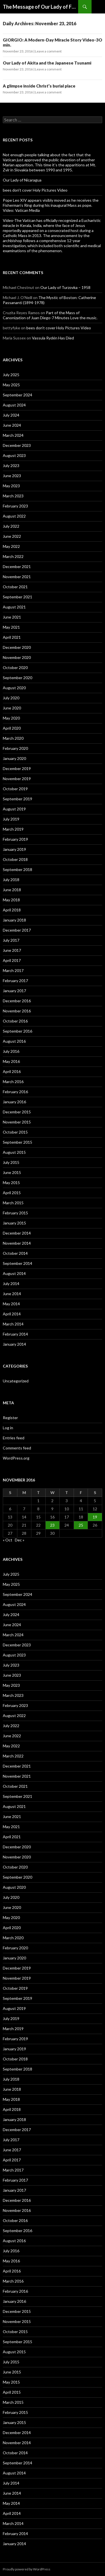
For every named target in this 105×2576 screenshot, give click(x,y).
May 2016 (11, 1061)
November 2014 (17, 1243)
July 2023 (11, 465)
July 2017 (11, 940)
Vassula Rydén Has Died (53, 337)
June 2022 (12, 536)
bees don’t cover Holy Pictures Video (35, 190)
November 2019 (17, 778)
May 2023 (11, 485)
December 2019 (17, 768)
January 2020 (14, 758)
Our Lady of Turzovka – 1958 (65, 287)
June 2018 (12, 889)
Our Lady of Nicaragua (22, 180)
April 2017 (12, 960)
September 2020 (17, 677)
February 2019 (15, 839)
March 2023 (13, 495)
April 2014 (12, 1313)
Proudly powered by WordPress (26, 2569)
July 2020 (11, 697)
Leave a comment (48, 51)
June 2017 (12, 950)
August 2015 (14, 1152)
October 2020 (15, 667)
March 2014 (13, 1324)
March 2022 (13, 556)
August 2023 (14, 455)
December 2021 (17, 566)
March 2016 (13, 1081)
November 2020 (17, 657)
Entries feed (13, 1437)
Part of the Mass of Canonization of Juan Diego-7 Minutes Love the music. (50, 315)
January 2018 (14, 920)
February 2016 (15, 1091)
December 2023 (17, 445)
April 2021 (12, 637)
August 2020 (14, 687)
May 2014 (11, 1303)
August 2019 (14, 808)
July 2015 (11, 1162)
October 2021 (15, 586)
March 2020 (13, 738)
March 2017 (13, 970)
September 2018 (17, 869)
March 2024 (13, 435)
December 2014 (17, 1233)
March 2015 (13, 1202)
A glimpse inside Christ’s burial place (39, 85)
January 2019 (14, 849)
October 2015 (15, 1132)
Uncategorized (16, 1380)
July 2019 (11, 819)
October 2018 (15, 859)
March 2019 (13, 829)
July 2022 (11, 526)
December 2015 (17, 1111)
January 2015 (14, 1223)
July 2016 (11, 1051)
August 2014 (14, 1273)
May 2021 (11, 627)
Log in (8, 1427)
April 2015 (12, 1192)
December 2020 (17, 647)
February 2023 (15, 506)
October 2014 (15, 1253)
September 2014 (17, 1263)
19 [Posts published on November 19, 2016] (95, 1517)
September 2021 (17, 596)
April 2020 (12, 728)
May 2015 (11, 1182)
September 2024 (17, 394)
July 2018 (11, 879)
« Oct (7, 1540)
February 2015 (15, 1212)
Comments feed (17, 1448)
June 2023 (12, 475)
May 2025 (11, 384)
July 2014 (11, 1283)
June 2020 (12, 708)
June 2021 (12, 617)
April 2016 (12, 1071)
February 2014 (15, 1334)
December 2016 (17, 1000)
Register (10, 1417)
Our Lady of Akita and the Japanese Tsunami (47, 62)
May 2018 (11, 899)
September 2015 (17, 1142)
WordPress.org (16, 1458)
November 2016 (17, 1010)
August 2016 (14, 1041)
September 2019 (17, 798)
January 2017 (14, 990)
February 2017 (15, 980)
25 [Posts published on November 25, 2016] (81, 1525)
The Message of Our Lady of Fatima (40, 7)
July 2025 (11, 374)
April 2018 (12, 909)
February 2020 (15, 748)
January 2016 (14, 1101)
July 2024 (11, 415)
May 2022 (11, 546)
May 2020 (11, 718)
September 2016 (17, 1031)
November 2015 (17, 1122)
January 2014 (14, 1344)
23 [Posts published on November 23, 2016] (52, 1525)
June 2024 (12, 425)
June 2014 (12, 1293)
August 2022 (14, 516)
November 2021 (17, 576)
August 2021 (14, 607)
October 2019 (15, 788)
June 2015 (12, 1172)
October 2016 (15, 1021)
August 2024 (14, 405)
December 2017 (17, 930)
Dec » (19, 1540)
